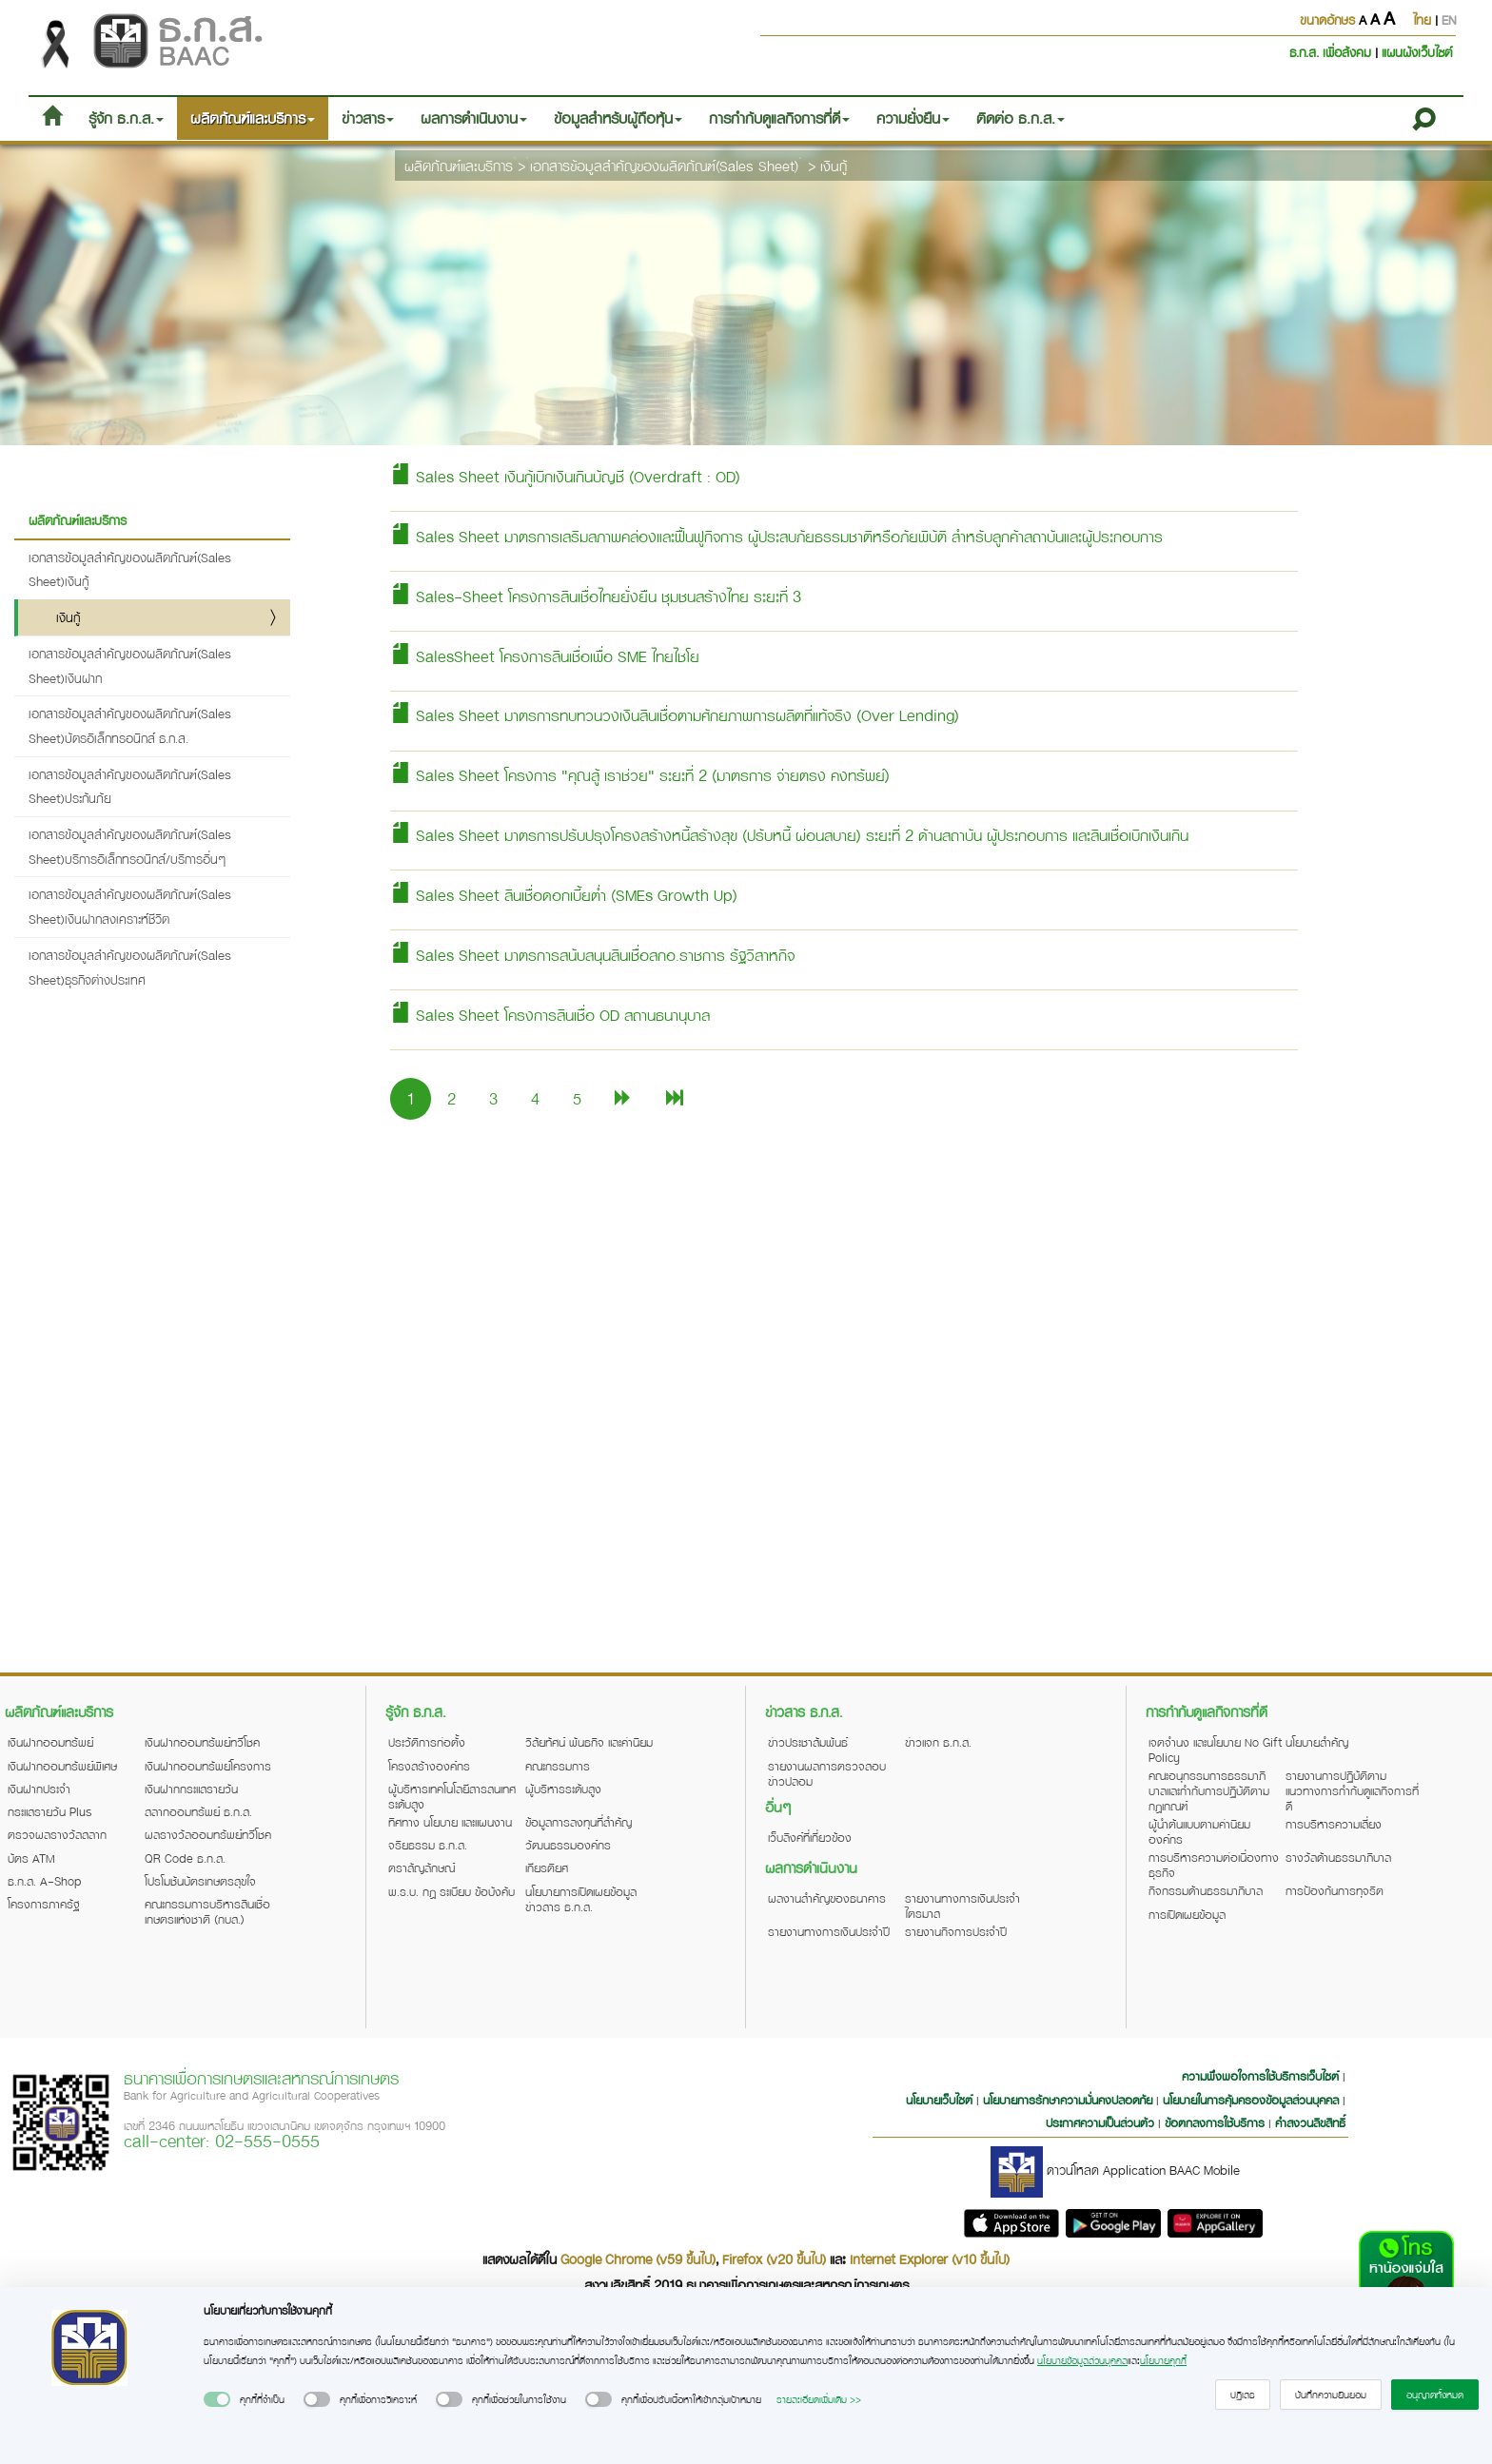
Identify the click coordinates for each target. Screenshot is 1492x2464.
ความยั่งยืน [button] (913, 118)
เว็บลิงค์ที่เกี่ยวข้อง (810, 1837)
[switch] (217, 2399)
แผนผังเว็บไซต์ (1417, 52)
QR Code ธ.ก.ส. (185, 1858)
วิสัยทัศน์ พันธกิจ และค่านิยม (589, 1741)
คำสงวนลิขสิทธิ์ (1310, 2122)
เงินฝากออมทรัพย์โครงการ (208, 1765)
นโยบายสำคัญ (1317, 1741)
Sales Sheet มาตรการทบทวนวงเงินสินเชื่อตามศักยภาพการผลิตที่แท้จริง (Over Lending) (674, 715)
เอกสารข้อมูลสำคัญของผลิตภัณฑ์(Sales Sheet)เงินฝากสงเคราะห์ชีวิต (130, 906)
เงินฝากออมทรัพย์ (50, 1741)
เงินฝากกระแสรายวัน (191, 1788)
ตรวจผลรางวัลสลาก (57, 1834)
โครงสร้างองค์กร (429, 1765)
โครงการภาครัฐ (44, 1903)
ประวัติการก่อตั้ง (426, 1741)
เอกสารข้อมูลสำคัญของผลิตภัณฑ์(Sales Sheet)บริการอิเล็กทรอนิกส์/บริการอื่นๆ (130, 846)
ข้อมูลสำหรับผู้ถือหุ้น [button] (618, 118)
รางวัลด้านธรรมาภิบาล (1338, 1857)
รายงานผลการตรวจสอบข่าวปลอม (827, 1773)
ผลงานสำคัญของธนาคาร (827, 1898)
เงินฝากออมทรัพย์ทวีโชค (202, 1741)
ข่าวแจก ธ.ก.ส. (938, 1741)
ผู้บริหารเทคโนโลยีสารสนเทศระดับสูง (452, 1796)
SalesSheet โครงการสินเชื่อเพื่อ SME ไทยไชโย (544, 656)
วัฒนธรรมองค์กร (568, 1844)
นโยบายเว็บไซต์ (939, 2099)
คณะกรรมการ (557, 1765)
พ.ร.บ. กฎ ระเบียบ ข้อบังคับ (451, 1891)
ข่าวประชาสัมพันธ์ (808, 1741)
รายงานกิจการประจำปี (956, 1931)
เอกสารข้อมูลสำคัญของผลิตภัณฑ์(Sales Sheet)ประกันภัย (130, 786)
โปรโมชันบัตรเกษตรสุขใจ (200, 1880)
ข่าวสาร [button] (368, 118)
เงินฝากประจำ (39, 1788)
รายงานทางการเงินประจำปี (829, 1931)
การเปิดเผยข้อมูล (1187, 1914)
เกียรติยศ (546, 1867)
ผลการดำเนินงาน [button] (474, 118)
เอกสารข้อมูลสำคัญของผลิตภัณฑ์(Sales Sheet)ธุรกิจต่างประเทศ (130, 967)
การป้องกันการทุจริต (1335, 1890)
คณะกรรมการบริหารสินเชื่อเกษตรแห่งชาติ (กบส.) (207, 1911)
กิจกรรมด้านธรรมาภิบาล (1205, 1890)
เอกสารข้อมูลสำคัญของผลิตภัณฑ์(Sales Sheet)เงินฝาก (130, 665)
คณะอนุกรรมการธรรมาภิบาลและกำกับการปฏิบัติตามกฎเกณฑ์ (1208, 1790)
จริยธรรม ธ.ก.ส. (427, 1844)
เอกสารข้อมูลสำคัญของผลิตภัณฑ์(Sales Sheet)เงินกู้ (130, 569)
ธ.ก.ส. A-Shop (45, 1880)
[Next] (623, 1098)
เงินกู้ (833, 165)
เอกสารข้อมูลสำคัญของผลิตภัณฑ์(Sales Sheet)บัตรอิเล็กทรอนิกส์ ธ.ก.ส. (130, 725)
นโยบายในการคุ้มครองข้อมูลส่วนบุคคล (1251, 2099)
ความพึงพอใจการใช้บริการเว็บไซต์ (1262, 2075)
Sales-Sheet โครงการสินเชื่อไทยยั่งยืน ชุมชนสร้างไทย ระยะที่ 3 (595, 596)
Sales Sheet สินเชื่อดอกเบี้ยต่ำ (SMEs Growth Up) (563, 895)
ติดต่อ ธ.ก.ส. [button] (1020, 118)
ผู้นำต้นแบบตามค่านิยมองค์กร (1199, 1831)
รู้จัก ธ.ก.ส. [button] (126, 118)
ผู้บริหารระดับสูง (563, 1788)
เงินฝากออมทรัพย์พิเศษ (62, 1765)
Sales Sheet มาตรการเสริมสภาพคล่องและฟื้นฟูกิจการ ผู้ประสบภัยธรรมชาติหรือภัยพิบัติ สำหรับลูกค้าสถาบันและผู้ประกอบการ (776, 536)
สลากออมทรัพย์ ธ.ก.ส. (198, 1811)
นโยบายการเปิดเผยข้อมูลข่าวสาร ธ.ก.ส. (581, 1899)
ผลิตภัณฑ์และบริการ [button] (252, 118)
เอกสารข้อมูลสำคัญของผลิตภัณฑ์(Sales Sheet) (664, 165)
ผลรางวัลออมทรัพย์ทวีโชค (208, 1834)
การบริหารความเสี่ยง (1334, 1823)
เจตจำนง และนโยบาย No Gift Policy (1215, 1749)
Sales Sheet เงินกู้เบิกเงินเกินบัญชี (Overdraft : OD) (565, 476)
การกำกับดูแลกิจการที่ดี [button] (779, 118)
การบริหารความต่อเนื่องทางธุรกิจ (1213, 1864)
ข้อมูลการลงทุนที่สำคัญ (578, 1821)
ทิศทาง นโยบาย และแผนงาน (450, 1821)
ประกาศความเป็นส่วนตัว (1100, 2122)
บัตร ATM (31, 1858)
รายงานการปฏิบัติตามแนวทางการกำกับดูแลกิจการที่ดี (1352, 1790)
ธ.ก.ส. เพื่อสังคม (1332, 52)
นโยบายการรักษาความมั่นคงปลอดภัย (1067, 2099)
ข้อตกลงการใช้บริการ (1215, 2122)
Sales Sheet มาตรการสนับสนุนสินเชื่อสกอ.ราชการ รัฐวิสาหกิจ (592, 955)
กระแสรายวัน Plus (50, 1811)
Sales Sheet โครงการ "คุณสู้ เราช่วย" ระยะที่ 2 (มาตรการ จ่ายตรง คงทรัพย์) (640, 775)
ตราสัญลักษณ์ (421, 1867)
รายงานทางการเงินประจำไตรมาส (962, 1905)
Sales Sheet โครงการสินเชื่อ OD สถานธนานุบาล (550, 1015)
